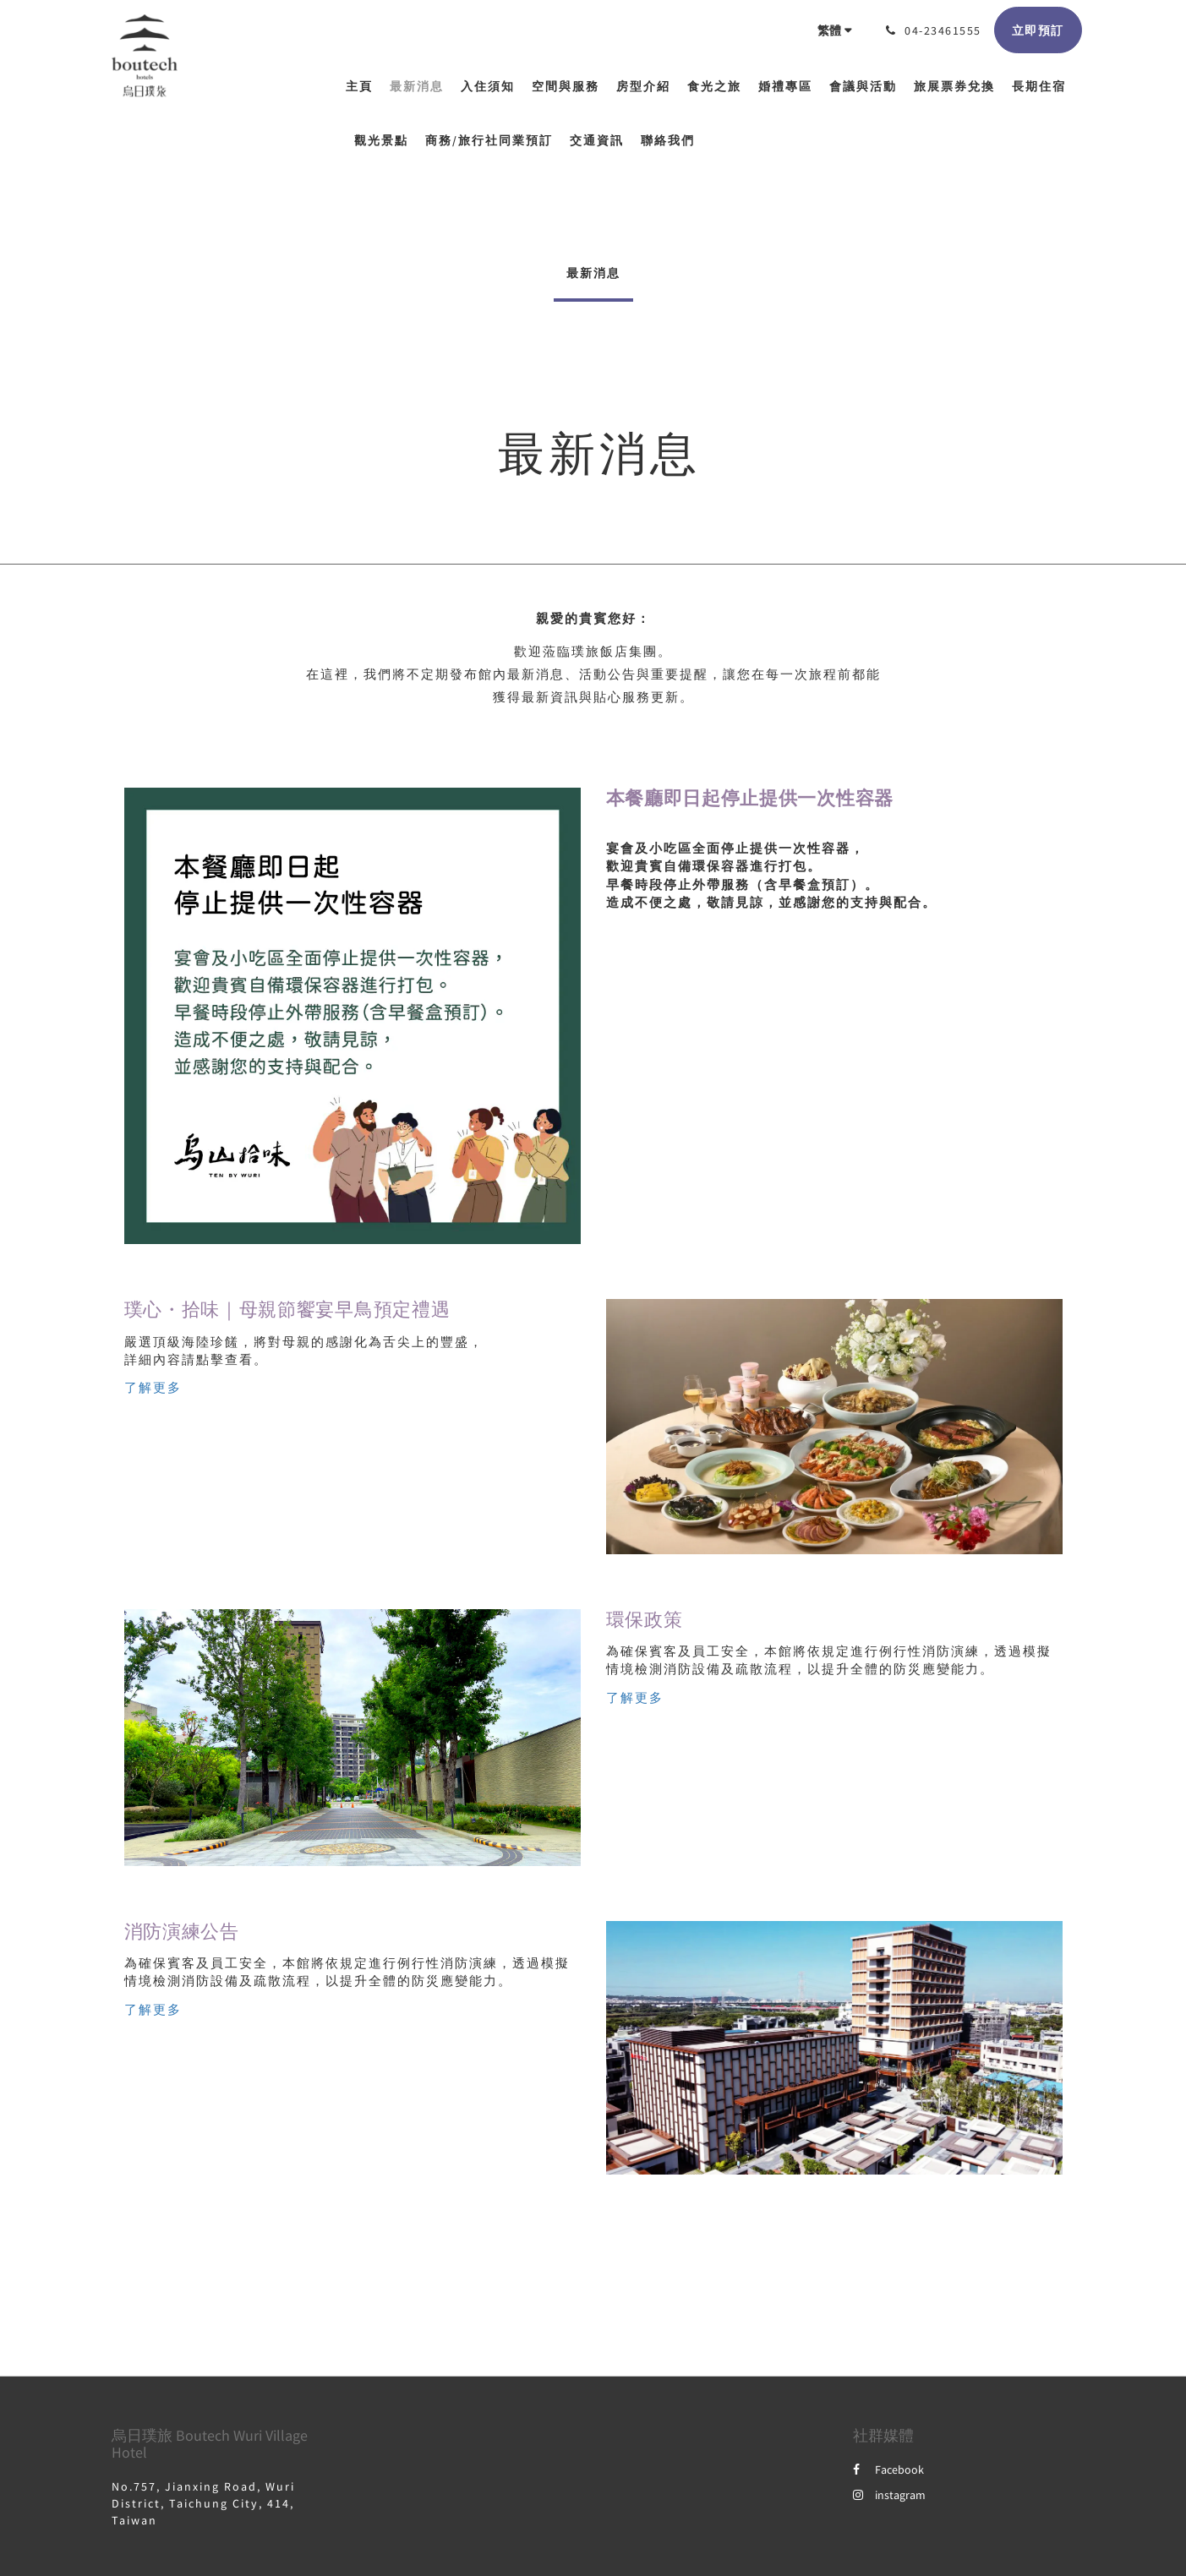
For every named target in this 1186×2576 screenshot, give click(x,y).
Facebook (888, 2469)
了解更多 (153, 1387)
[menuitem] (363, 86)
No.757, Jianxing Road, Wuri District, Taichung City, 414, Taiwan (203, 2503)
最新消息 (593, 273)
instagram (889, 2494)
